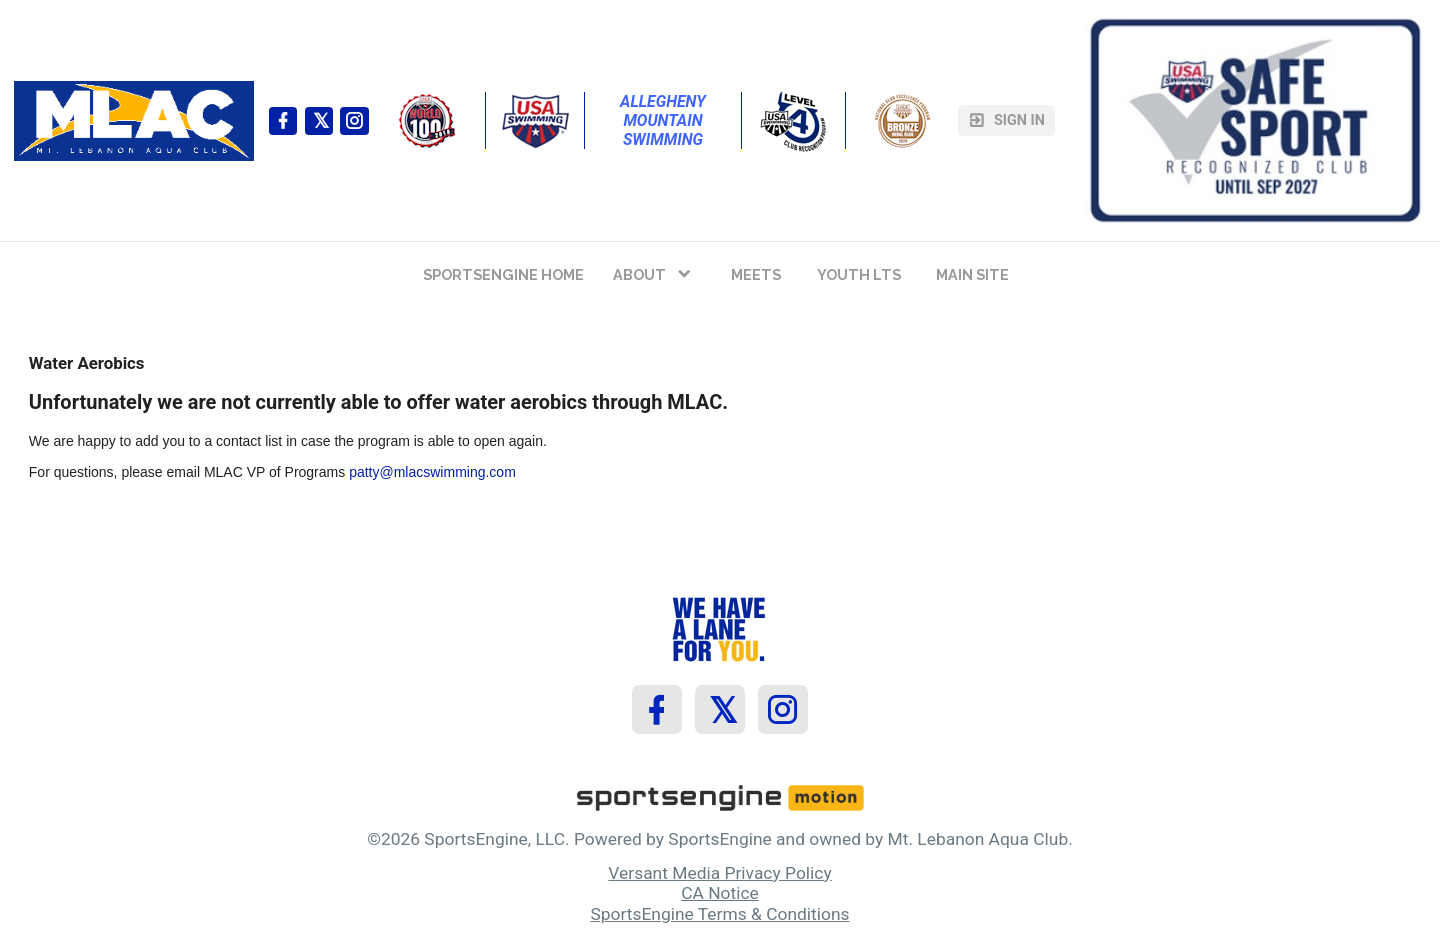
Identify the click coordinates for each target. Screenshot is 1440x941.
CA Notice (720, 893)
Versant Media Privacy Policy (719, 873)
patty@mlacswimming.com (432, 472)
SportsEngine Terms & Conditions (719, 914)
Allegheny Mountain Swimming (665, 120)
